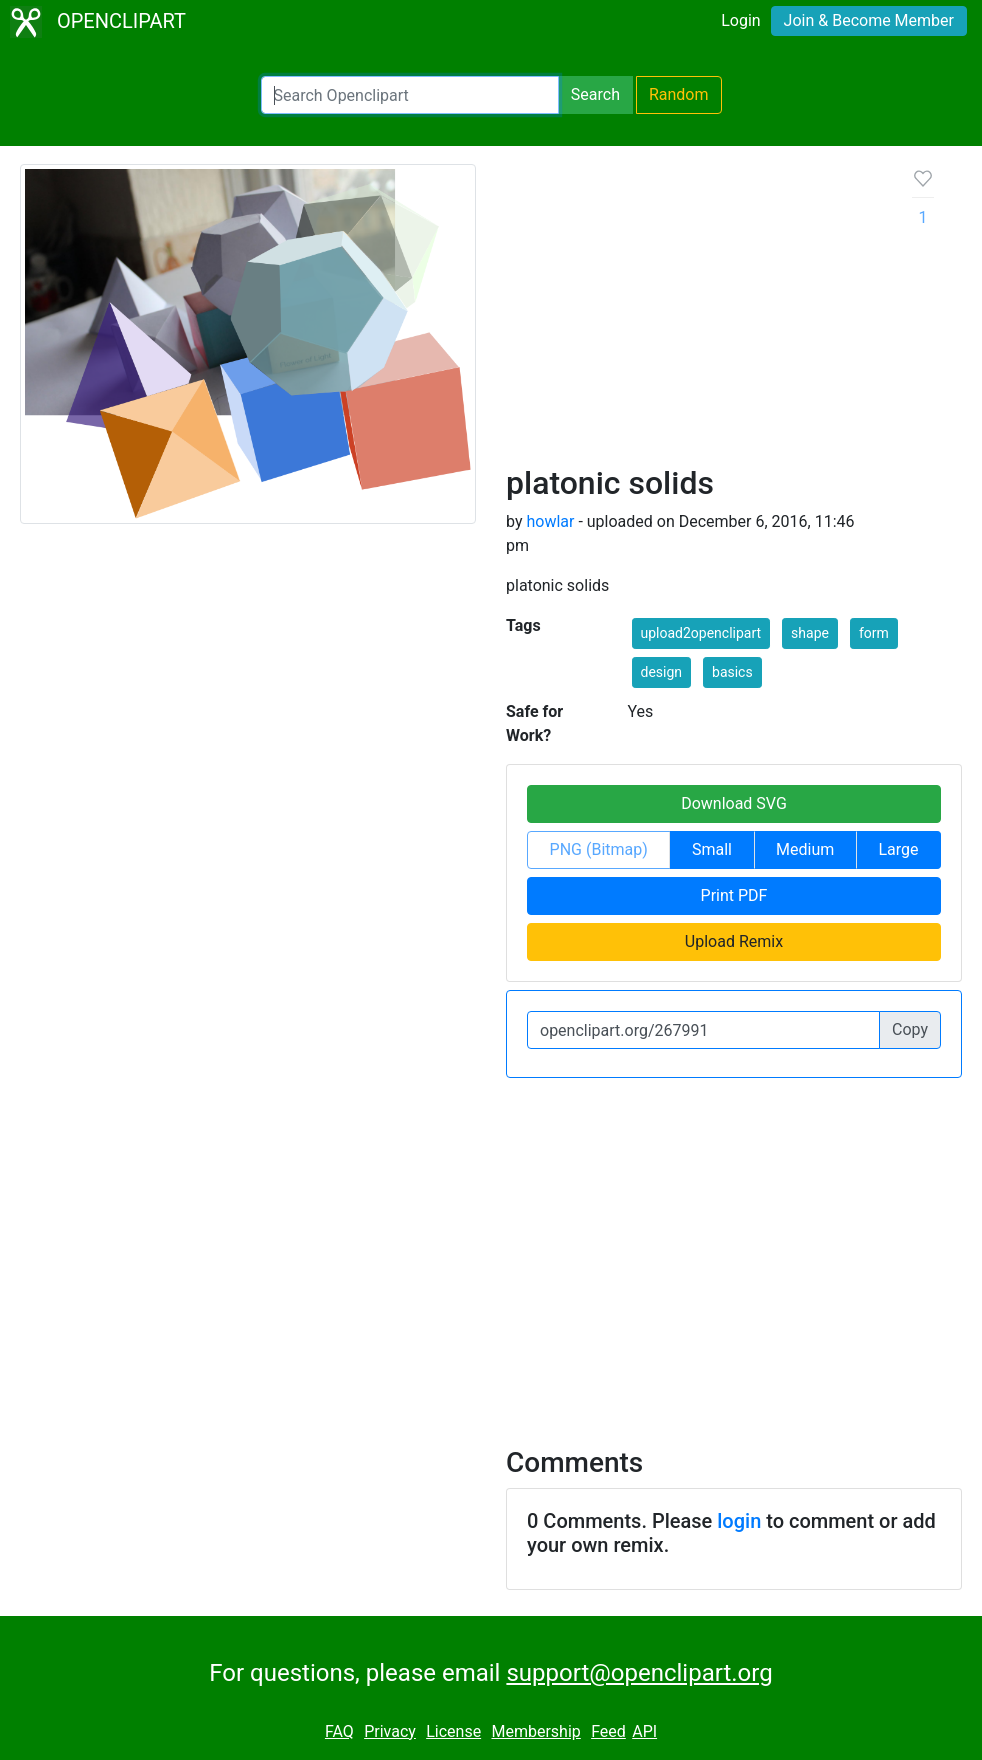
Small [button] (712, 849)
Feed (608, 1731)
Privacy (390, 1731)
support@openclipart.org (639, 1673)
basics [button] (732, 672)
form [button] (874, 633)
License (453, 1731)
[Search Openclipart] (410, 95)
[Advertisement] (693, 314)
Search (595, 94)
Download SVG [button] (734, 803)
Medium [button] (805, 849)
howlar (550, 521)
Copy (910, 1029)
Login (740, 20)
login (739, 1521)
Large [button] (898, 849)
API (644, 1731)
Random (679, 94)
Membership (535, 1731)
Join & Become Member (869, 20)
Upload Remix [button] (734, 941)
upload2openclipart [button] (701, 633)
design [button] (662, 672)
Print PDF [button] (734, 895)
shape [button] (810, 633)
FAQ (339, 1731)
